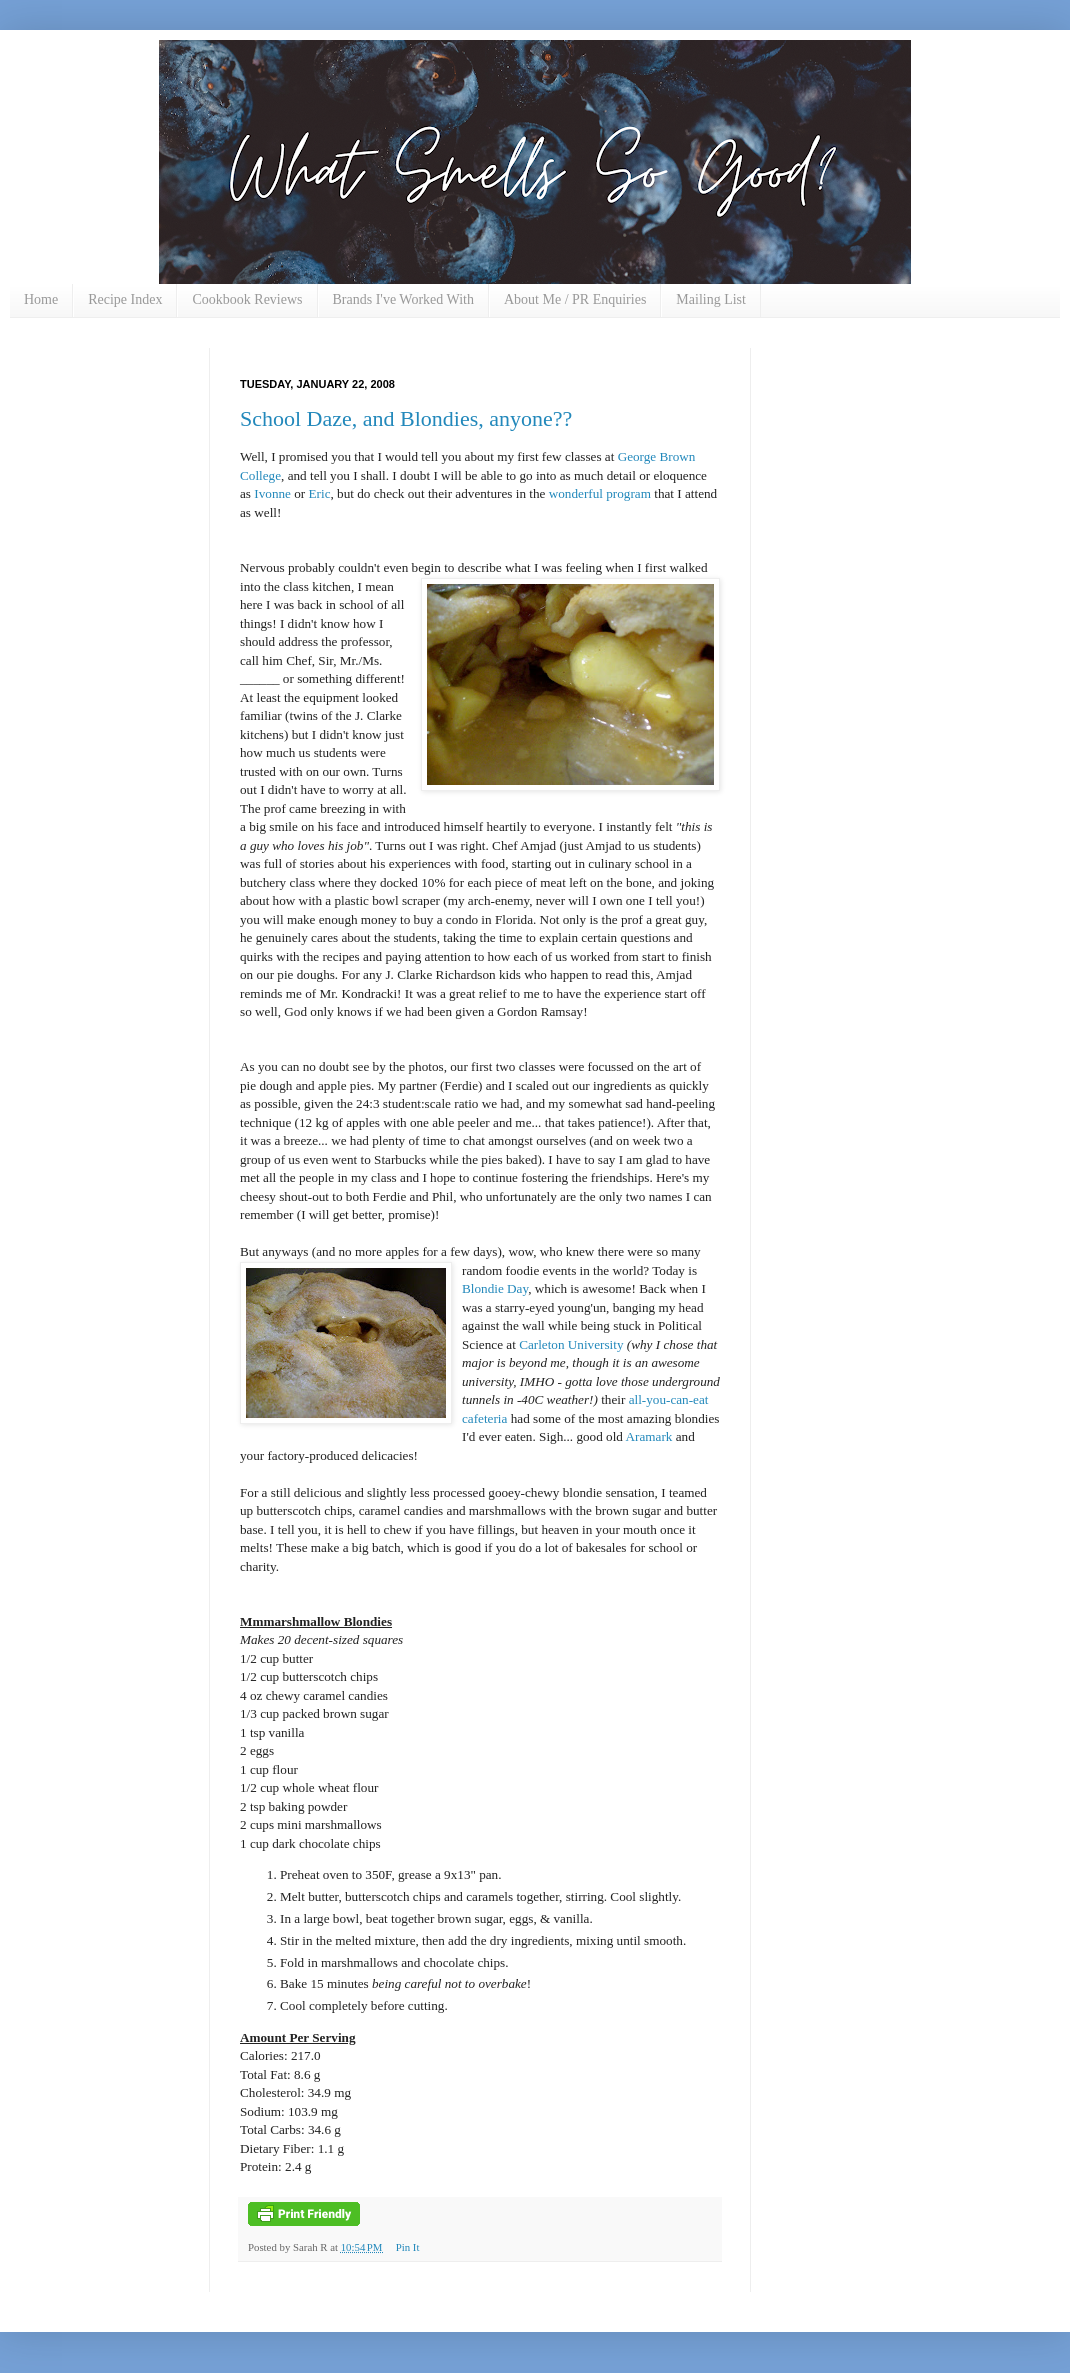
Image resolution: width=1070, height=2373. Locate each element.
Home (41, 299)
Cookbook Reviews (247, 299)
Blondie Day (495, 1288)
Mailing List (711, 299)
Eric (320, 493)
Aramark (649, 1436)
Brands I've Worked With (403, 299)
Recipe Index (125, 299)
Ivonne (272, 493)
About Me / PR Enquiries (575, 299)
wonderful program (600, 493)
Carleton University (571, 1344)
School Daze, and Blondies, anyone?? (406, 418)
